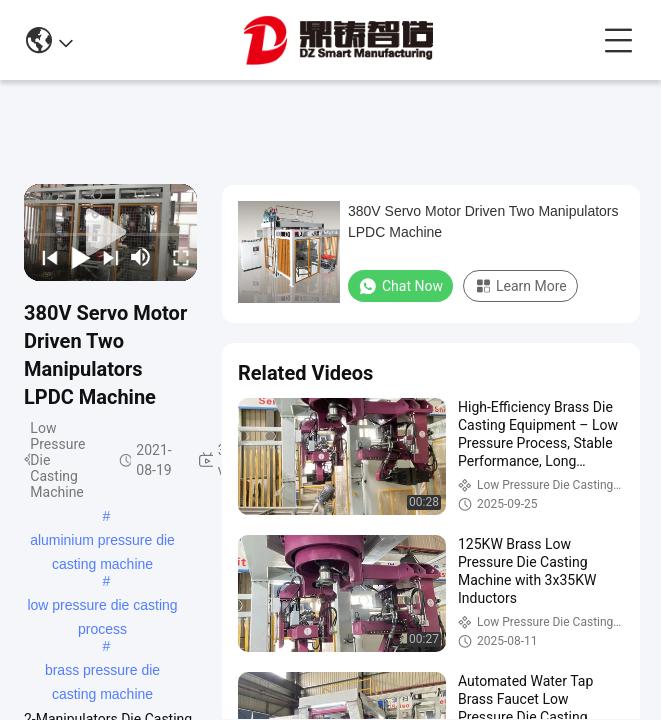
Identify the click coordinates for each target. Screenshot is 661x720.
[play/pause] (75, 257)
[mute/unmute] (141, 257)
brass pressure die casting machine (102, 672)
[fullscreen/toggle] (176, 257)
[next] (106, 257)
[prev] (45, 257)
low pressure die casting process (102, 607)
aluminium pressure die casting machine (102, 542)
